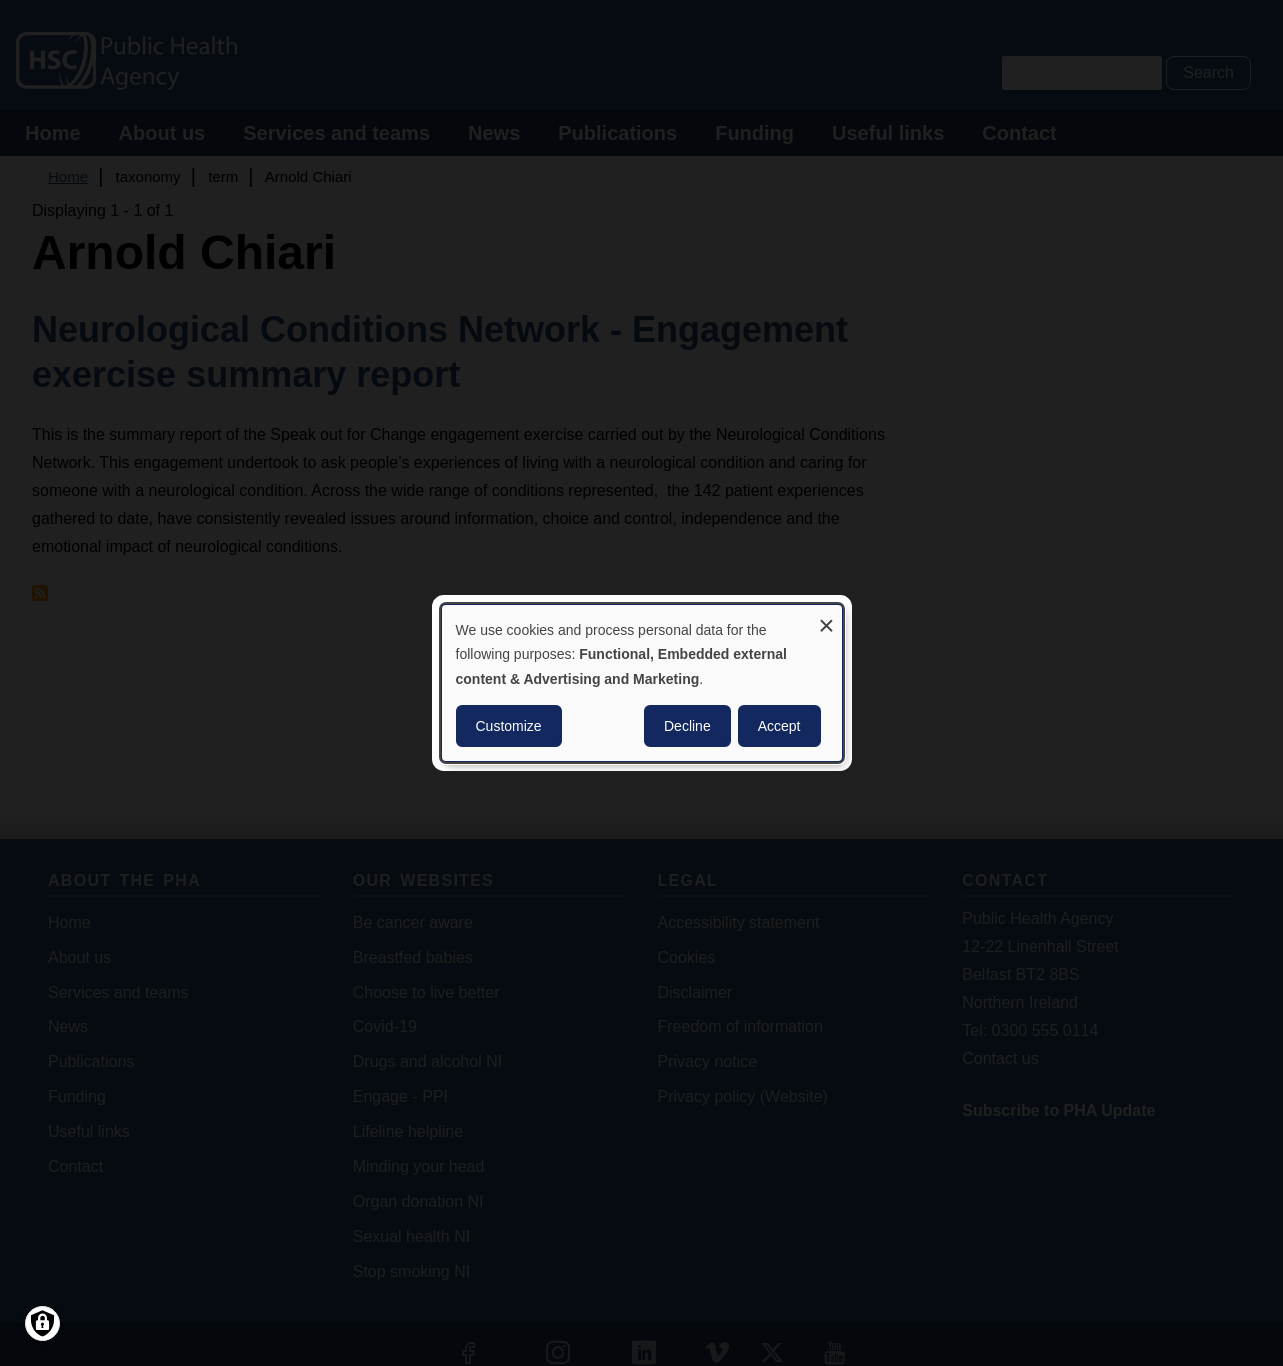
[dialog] (642, 683)
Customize (509, 726)
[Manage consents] (42, 1323)
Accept (779, 726)
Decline (687, 726)
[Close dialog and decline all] (827, 617)
